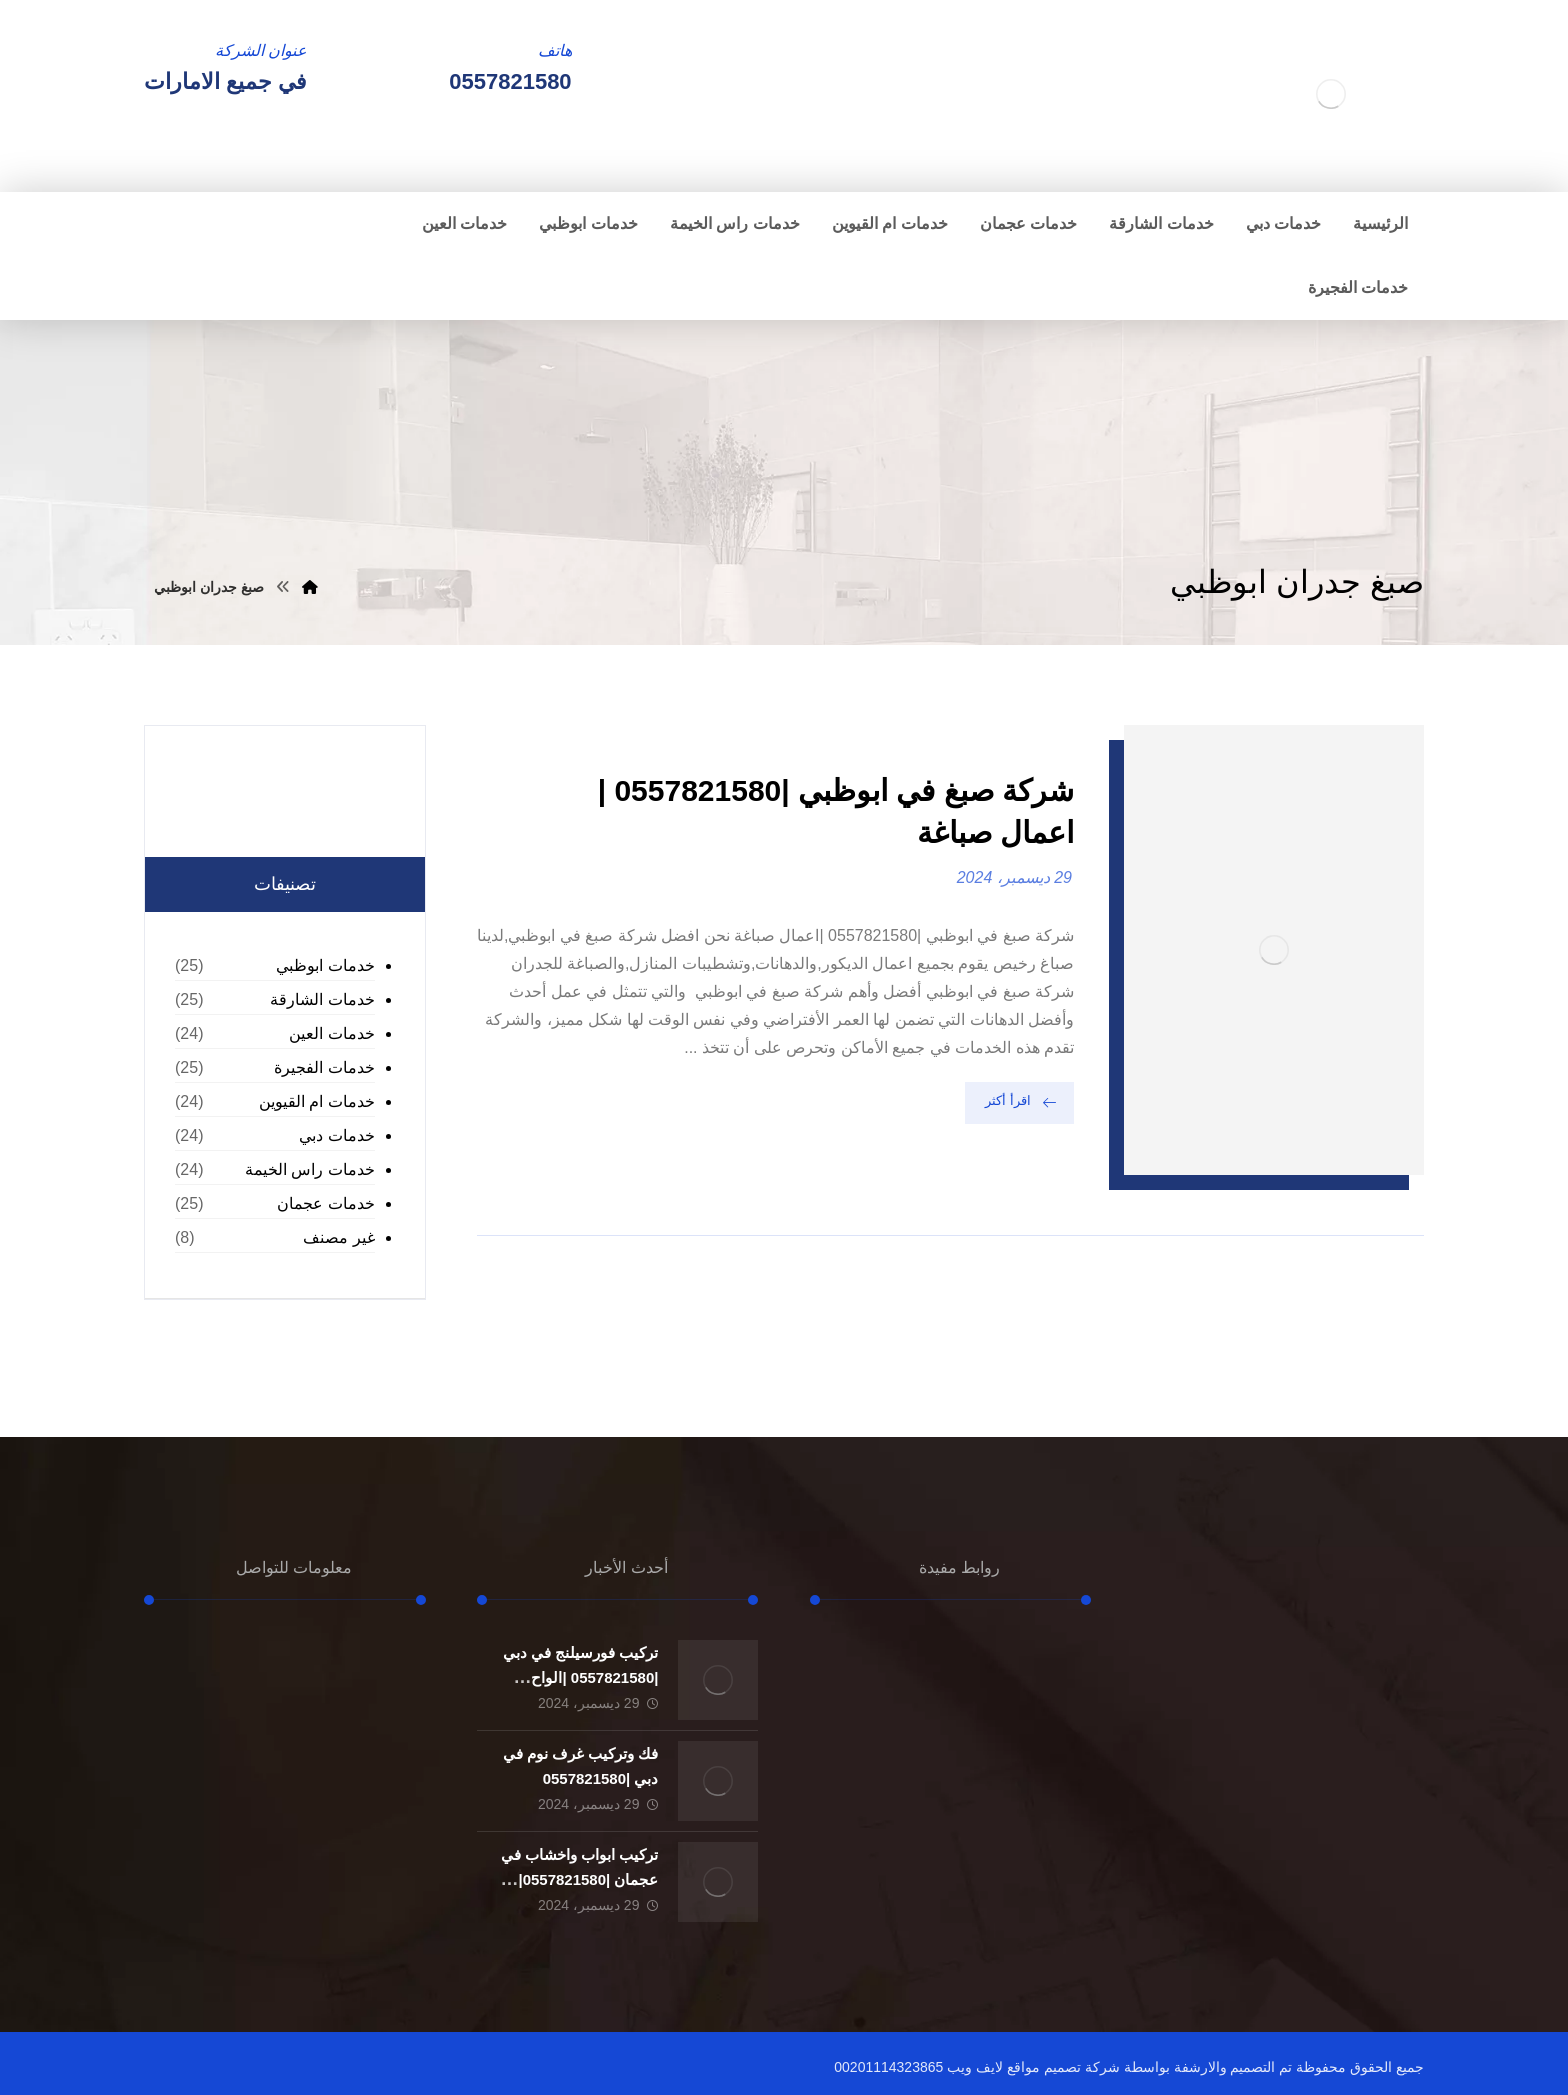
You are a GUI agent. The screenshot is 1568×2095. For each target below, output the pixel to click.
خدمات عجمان (325, 1203)
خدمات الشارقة (322, 999)
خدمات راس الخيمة (310, 1169)
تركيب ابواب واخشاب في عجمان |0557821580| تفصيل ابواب (580, 1879)
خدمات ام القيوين (317, 1101)
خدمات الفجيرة (324, 1067)
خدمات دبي (336, 1135)
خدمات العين (331, 1033)
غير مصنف (338, 1237)
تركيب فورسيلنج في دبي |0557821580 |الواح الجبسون (581, 1677)
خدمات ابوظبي (325, 965)
